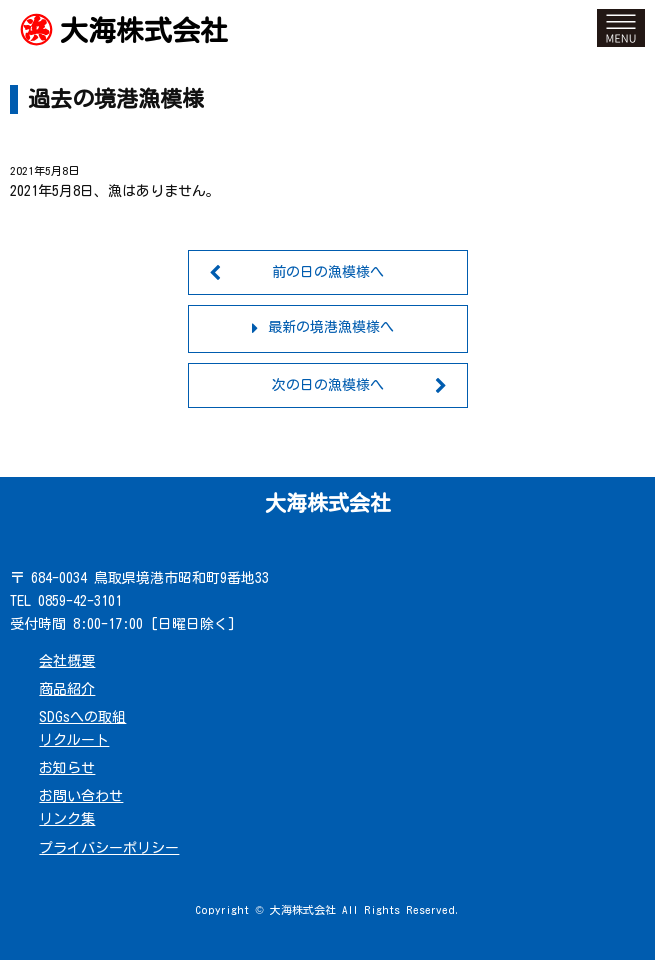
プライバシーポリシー (109, 848)
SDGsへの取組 (82, 717)
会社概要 (67, 661)
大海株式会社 (144, 30)
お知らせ (67, 768)
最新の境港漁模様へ (331, 327)
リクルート (74, 740)
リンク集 (67, 819)
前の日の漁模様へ (328, 272)
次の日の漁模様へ (328, 385)
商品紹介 (67, 689)
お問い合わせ (81, 796)
